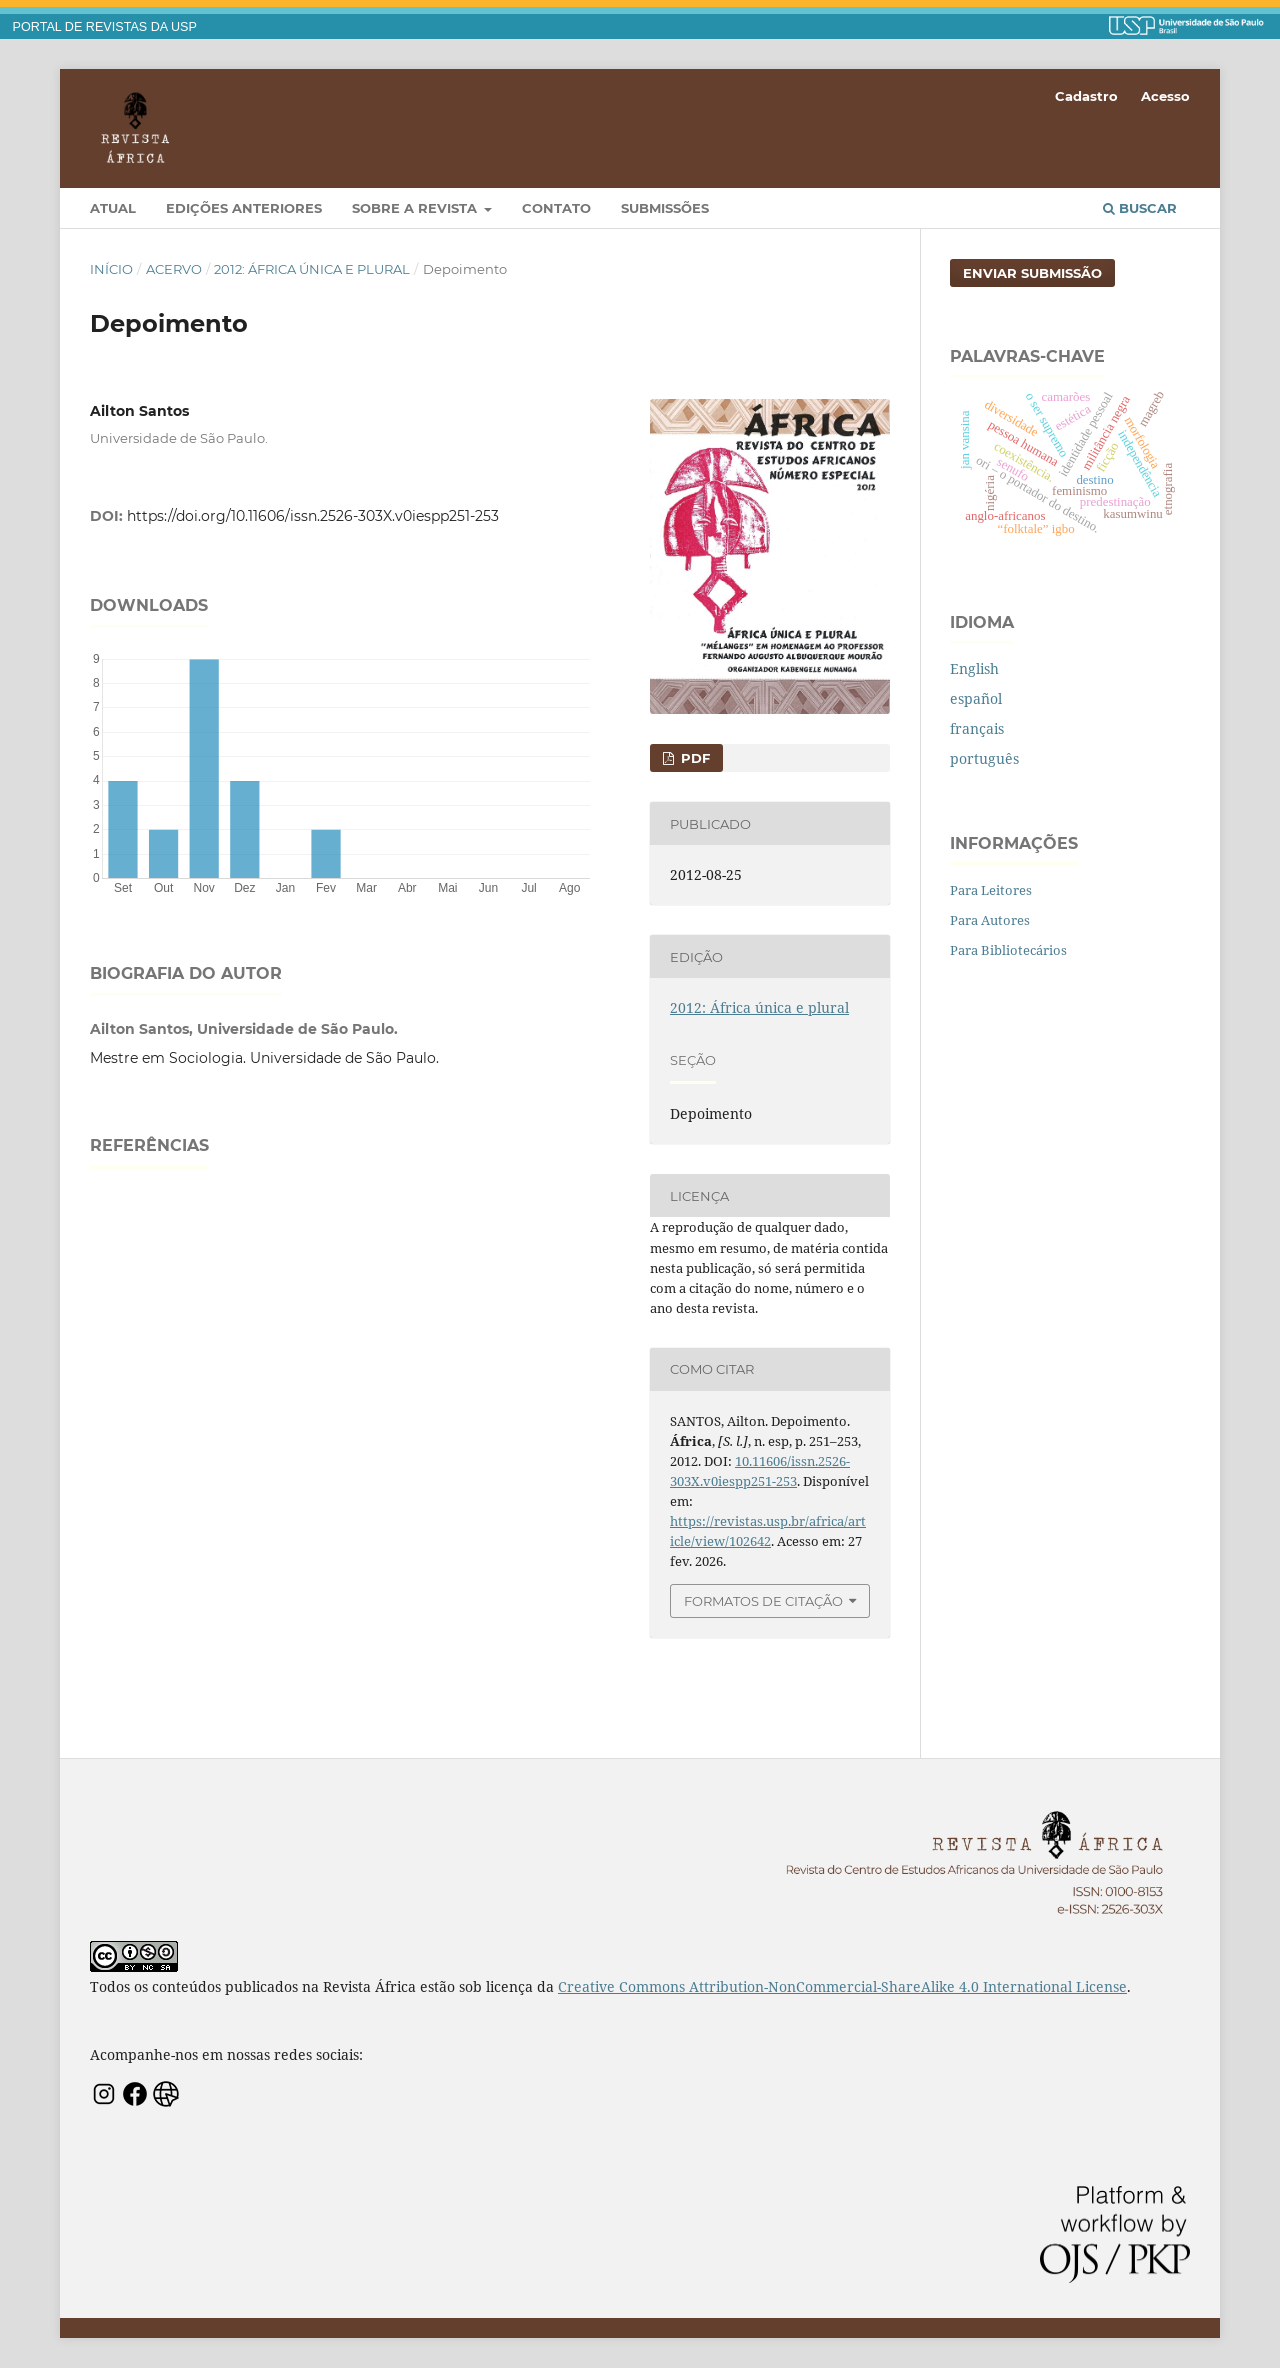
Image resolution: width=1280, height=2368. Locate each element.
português (984, 758)
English (974, 668)
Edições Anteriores (244, 208)
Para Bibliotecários (1008, 950)
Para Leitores (991, 890)
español (976, 698)
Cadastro (1086, 96)
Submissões (665, 208)
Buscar (1140, 208)
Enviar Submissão (1032, 273)
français (977, 728)
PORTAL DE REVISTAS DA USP (105, 27)
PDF (693, 758)
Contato (556, 208)
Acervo (174, 269)
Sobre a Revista (416, 208)
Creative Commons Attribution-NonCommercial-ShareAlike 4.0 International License (842, 1986)
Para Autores (990, 920)
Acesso (1165, 96)
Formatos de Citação (763, 1601)
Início (111, 269)
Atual (113, 208)
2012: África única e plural (312, 269)
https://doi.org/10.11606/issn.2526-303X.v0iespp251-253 (313, 516)
